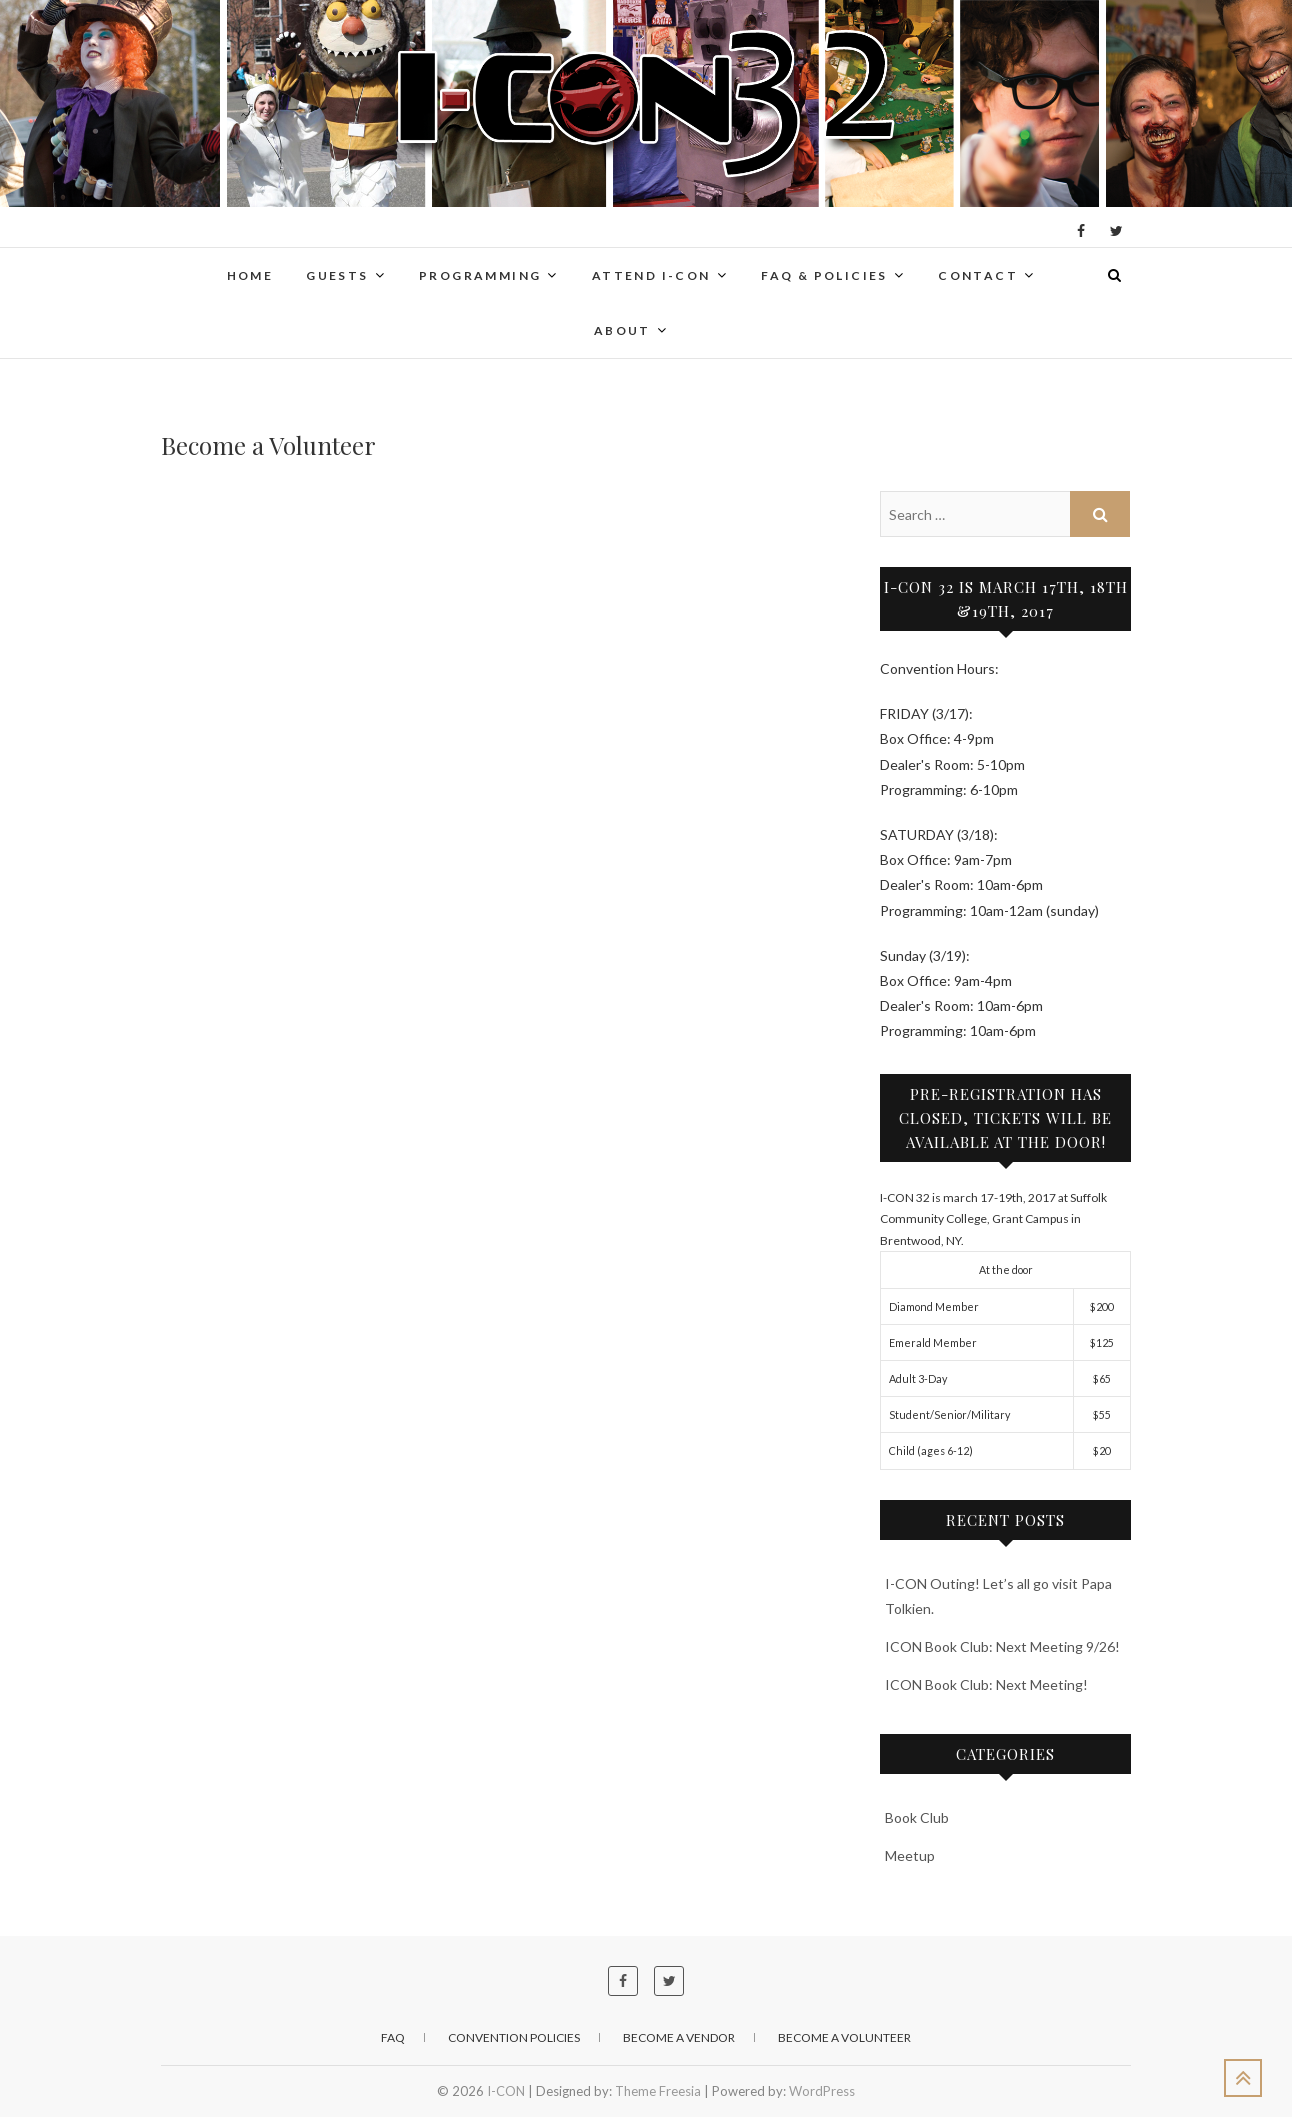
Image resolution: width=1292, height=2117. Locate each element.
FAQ (393, 2037)
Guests (337, 275)
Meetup (910, 1855)
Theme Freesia (658, 2091)
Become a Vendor (679, 2037)
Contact (978, 275)
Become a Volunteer (844, 2037)
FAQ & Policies (824, 275)
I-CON (506, 2091)
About (622, 330)
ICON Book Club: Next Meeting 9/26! (1002, 1646)
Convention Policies (514, 2037)
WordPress (822, 2091)
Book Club (917, 1817)
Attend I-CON (651, 275)
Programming (480, 275)
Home (250, 275)
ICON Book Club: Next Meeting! (986, 1684)
